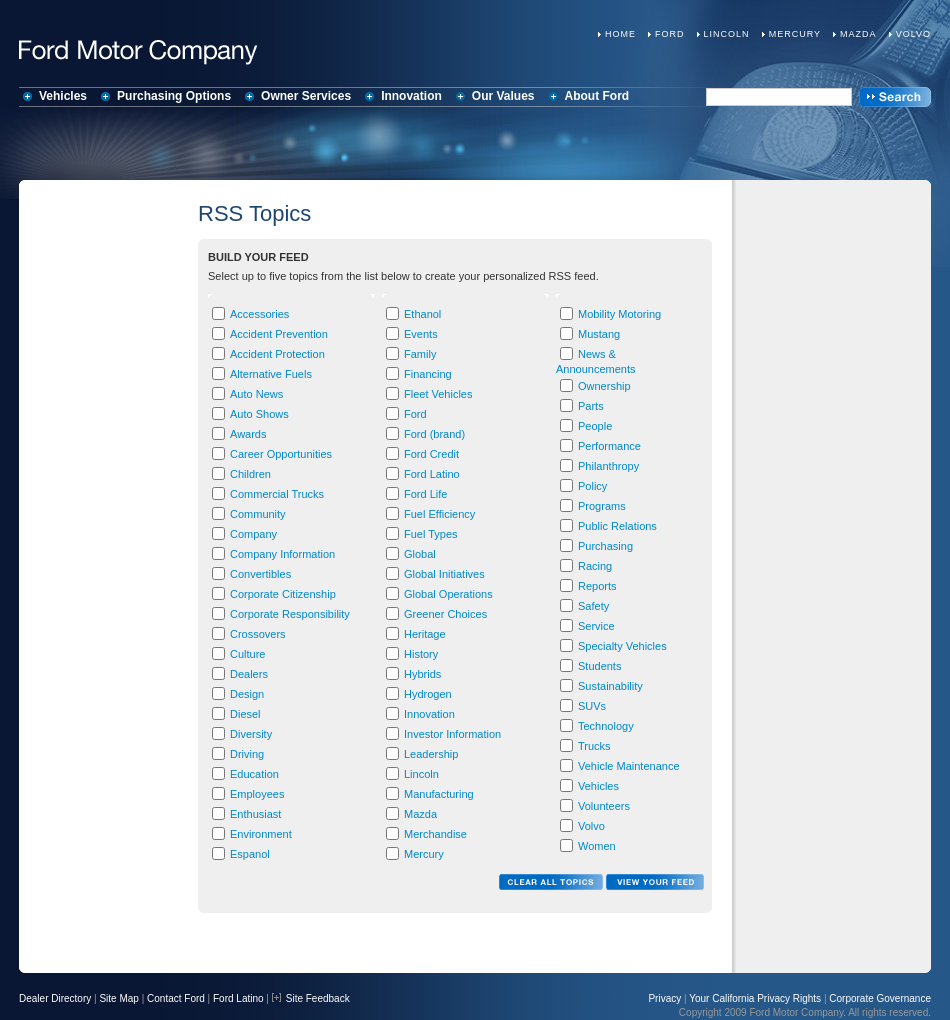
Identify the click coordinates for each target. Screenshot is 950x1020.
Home (620, 34)
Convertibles (260, 574)
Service (596, 626)
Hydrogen (428, 694)
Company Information (282, 554)
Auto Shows (259, 414)
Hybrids (422, 674)
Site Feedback (311, 998)
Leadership (431, 754)
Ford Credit (431, 454)
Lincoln (727, 34)
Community (258, 514)
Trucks (594, 746)
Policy (592, 486)
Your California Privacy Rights (755, 998)
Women (597, 846)
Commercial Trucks (277, 494)
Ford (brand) (434, 434)
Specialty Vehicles (622, 646)
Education (254, 774)
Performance (609, 446)
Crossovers (258, 634)
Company (253, 534)
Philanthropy (608, 466)
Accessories (259, 314)
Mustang (599, 334)
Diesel (245, 714)
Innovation (411, 96)
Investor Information (452, 734)
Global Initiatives (444, 574)
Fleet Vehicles (438, 394)
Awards (248, 434)
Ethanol (422, 314)
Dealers (249, 674)
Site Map (118, 998)
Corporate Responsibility (290, 614)
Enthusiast (255, 814)
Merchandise (435, 834)
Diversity (251, 734)
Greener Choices (445, 614)
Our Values (503, 96)
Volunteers (604, 806)
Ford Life (425, 494)
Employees (257, 794)
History (421, 654)
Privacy (664, 998)
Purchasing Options (174, 96)
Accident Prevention (279, 334)
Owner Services (306, 96)
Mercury (795, 34)
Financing (428, 374)
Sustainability (610, 686)
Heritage (425, 634)
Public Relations (617, 526)
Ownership (604, 386)
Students (599, 666)
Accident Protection (277, 354)
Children (250, 474)
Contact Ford (176, 998)
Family (420, 354)
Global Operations (448, 594)
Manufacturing (439, 794)
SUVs (592, 706)
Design (247, 694)
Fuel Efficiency (439, 514)
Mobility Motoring (619, 314)
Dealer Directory (55, 998)
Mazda (858, 34)
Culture (247, 654)
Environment (261, 834)
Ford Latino (432, 474)
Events (421, 334)
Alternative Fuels (271, 374)
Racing (595, 566)
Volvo (913, 34)
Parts (591, 406)
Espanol (250, 854)
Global (420, 554)
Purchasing (605, 546)
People (595, 426)
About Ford (597, 96)
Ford (670, 34)
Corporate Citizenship (283, 594)
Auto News (256, 394)
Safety (593, 606)
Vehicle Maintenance (629, 766)
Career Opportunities (281, 454)
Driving (247, 754)
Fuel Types (431, 534)
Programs (602, 506)
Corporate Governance (880, 998)
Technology (606, 726)
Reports (597, 586)
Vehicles (63, 96)
